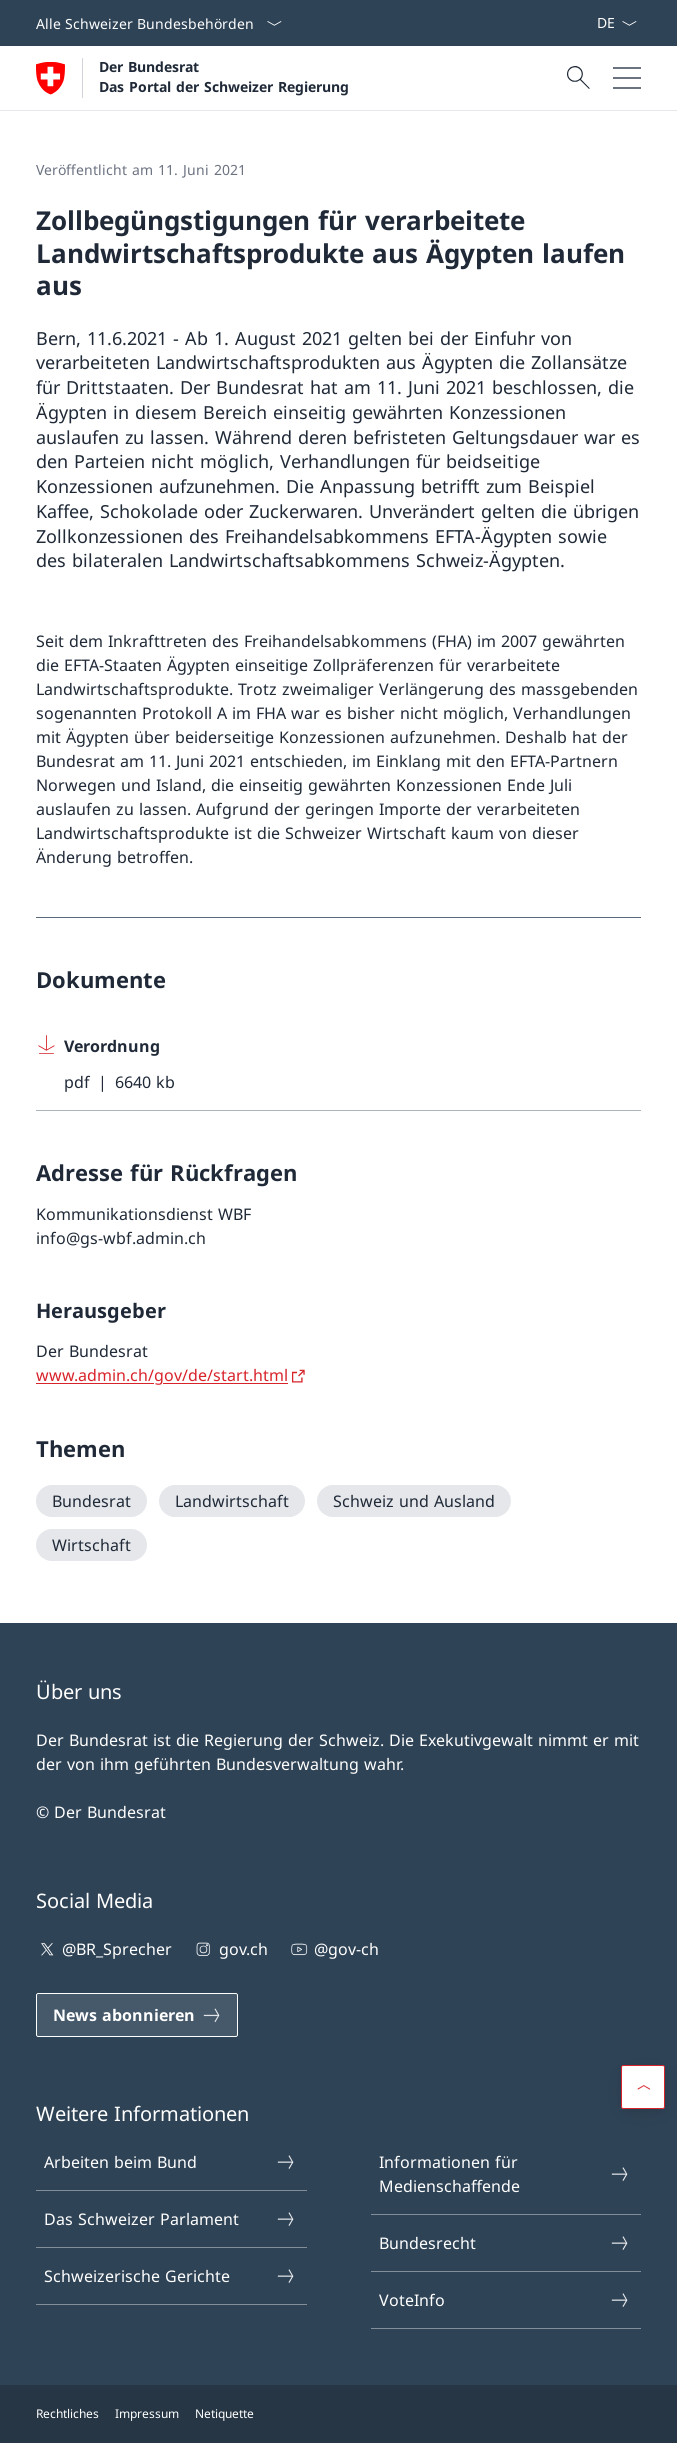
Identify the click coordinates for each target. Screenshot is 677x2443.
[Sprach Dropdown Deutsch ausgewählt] (616, 23)
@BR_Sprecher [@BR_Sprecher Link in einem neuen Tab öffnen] (104, 1949)
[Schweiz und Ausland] (414, 1501)
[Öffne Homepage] (192, 78)
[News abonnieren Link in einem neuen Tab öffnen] (588, 23)
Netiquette (224, 2413)
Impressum (147, 2413)
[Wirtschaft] (91, 1545)
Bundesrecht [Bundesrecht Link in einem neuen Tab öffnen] (505, 2243)
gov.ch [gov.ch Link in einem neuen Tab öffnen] (229, 1949)
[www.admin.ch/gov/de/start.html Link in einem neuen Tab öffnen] (172, 1375)
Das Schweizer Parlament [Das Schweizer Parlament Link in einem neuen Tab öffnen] (170, 2219)
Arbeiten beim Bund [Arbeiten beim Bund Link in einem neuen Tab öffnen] (170, 2162)
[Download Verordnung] (338, 1064)
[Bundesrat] (91, 1501)
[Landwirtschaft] (232, 1501)
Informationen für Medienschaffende (505, 2174)
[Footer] (338, 2414)
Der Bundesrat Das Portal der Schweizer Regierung (224, 76)
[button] (643, 2087)
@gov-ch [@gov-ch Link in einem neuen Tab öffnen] (333, 1949)
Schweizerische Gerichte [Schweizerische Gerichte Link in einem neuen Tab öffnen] (170, 2276)
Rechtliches (67, 2413)
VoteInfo (505, 2300)
